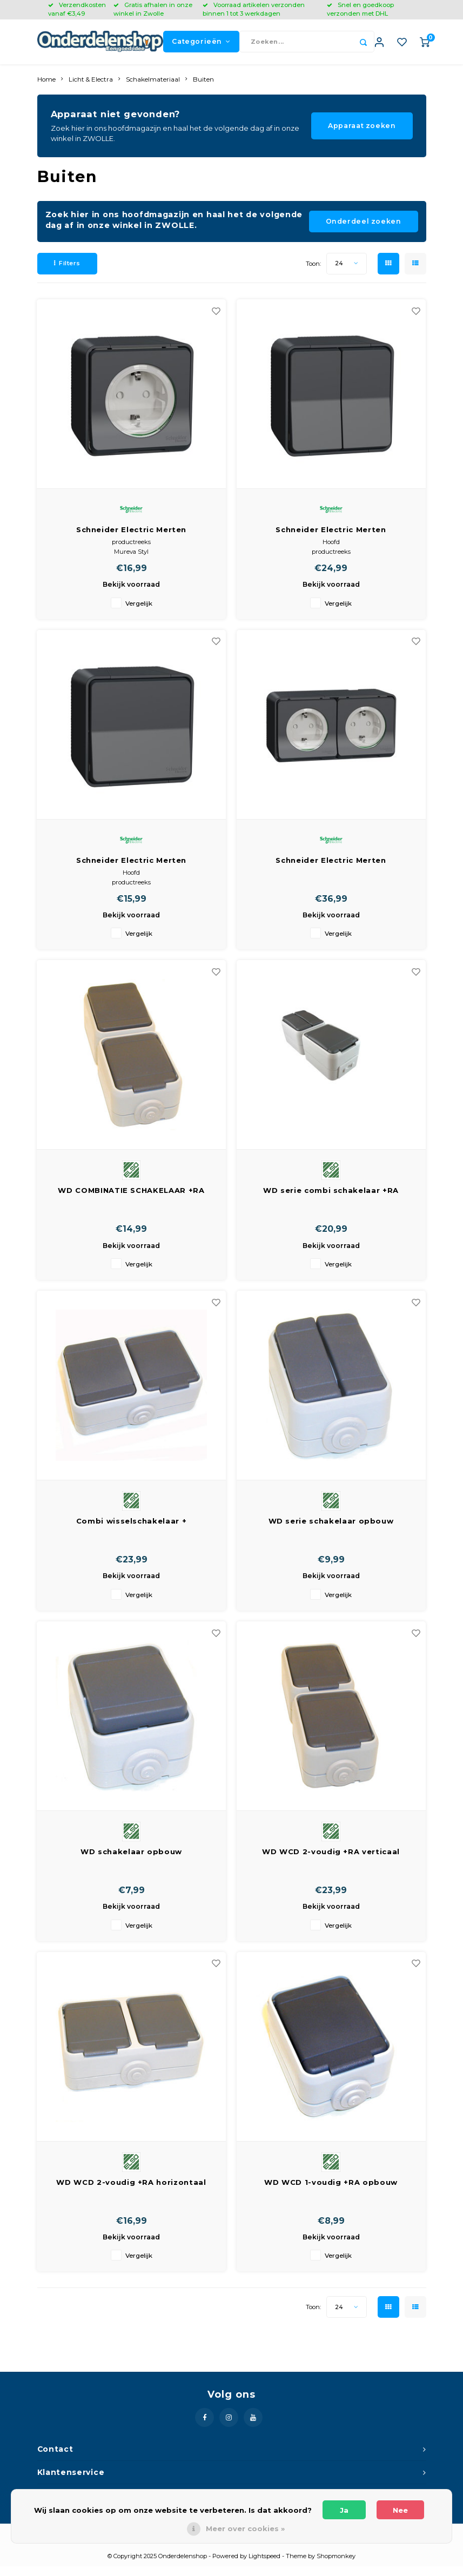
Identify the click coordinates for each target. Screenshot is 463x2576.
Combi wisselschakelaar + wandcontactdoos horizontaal (131, 1531)
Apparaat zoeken (361, 135)
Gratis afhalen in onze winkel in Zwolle (152, 9)
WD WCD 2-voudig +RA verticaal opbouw (331, 1861)
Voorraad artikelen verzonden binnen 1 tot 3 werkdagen (254, 9)
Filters (67, 272)
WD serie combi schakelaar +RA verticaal (331, 1201)
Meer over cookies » (245, 2528)
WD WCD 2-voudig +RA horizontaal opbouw (131, 2192)
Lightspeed (264, 2566)
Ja (344, 2510)
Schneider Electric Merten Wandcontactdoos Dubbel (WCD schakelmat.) (331, 870)
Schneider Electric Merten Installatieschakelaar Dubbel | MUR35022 (330, 539)
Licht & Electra (91, 88)
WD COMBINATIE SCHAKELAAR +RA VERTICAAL (131, 1201)
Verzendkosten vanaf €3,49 (77, 9)
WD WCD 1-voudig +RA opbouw (331, 2191)
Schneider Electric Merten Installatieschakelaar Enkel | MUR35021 (131, 870)
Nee (400, 2510)
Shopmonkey (336, 2566)
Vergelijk (138, 612)
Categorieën (201, 46)
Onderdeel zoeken (363, 231)
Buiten (203, 88)
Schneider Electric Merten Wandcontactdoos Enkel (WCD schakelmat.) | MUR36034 (131, 539)
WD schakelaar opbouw (131, 1860)
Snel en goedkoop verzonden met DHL (360, 9)
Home (46, 88)
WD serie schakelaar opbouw (331, 1530)
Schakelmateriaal (153, 88)
